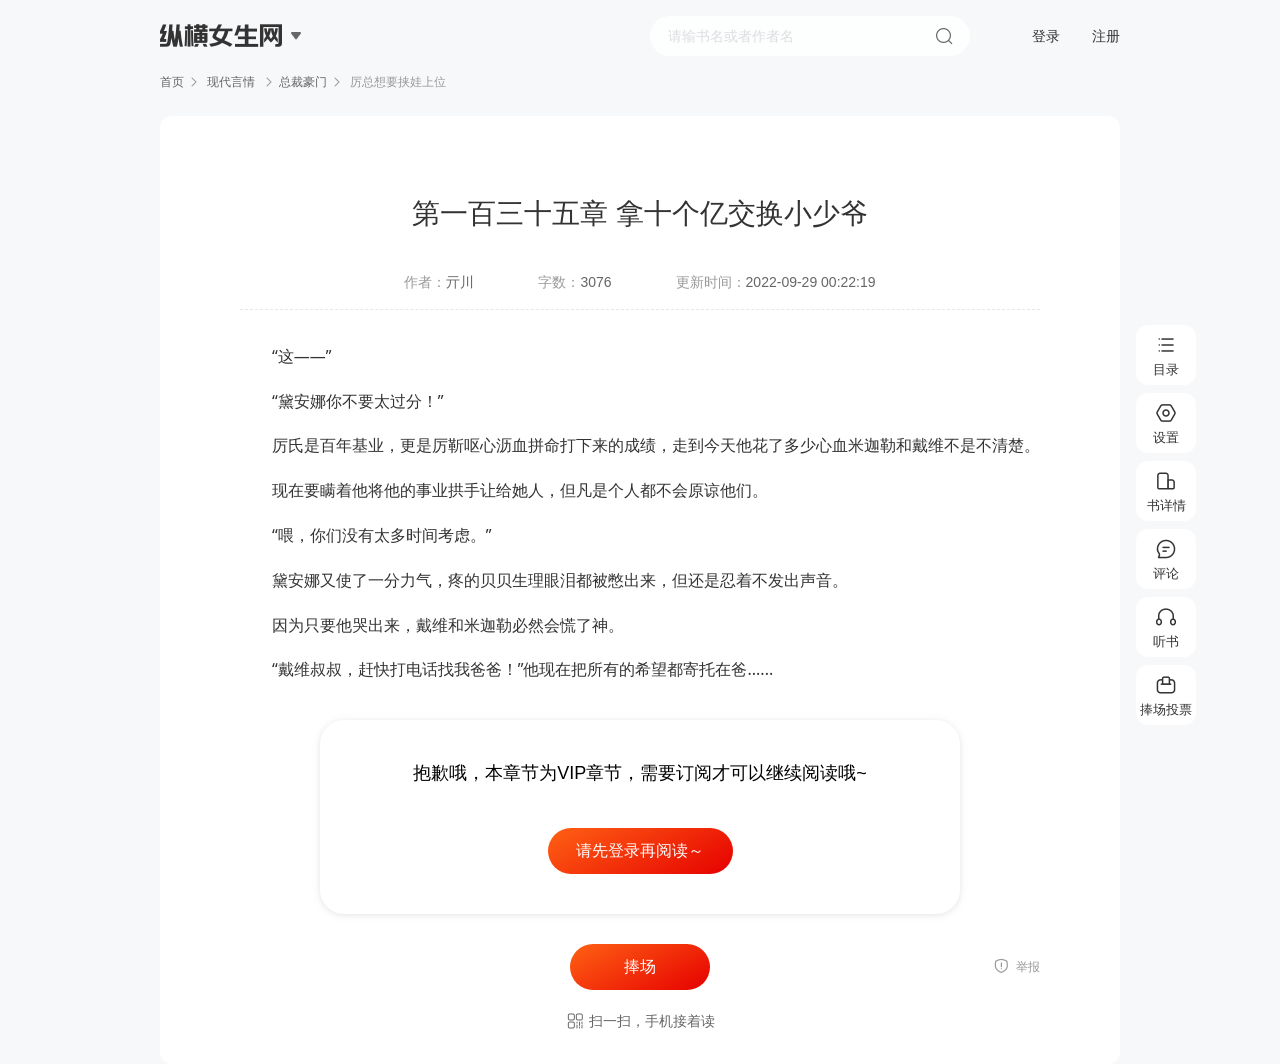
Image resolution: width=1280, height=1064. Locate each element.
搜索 (944, 36)
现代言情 (231, 82)
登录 (1046, 36)
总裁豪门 (303, 82)
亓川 (460, 282)
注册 (1106, 36)
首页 (172, 82)
